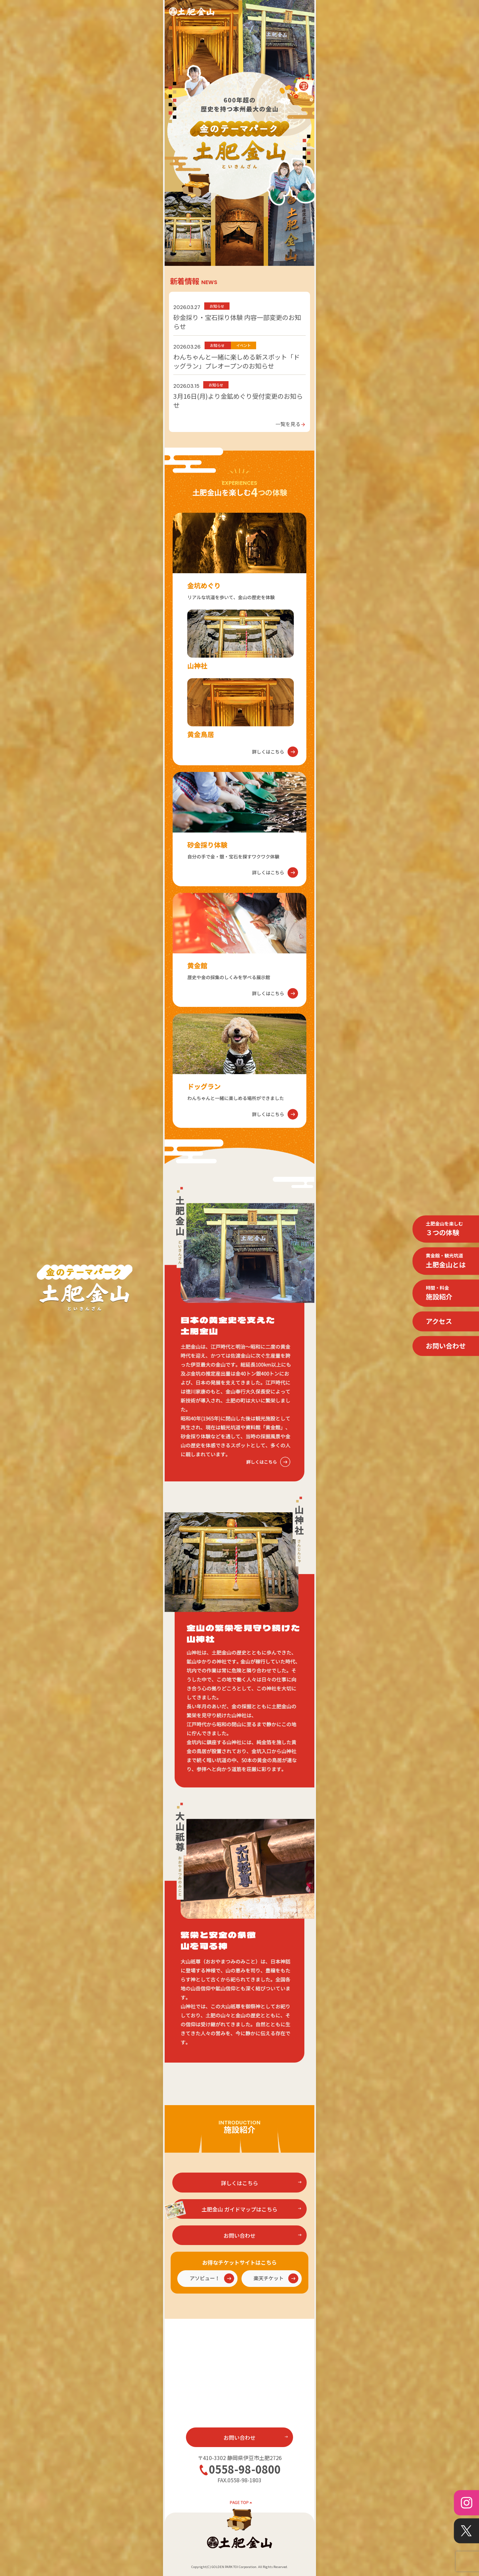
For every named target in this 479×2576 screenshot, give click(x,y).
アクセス (439, 1321)
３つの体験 (444, 1228)
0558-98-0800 (245, 2469)
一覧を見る (290, 423)
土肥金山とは (446, 1260)
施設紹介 (439, 1292)
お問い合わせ (446, 1346)
